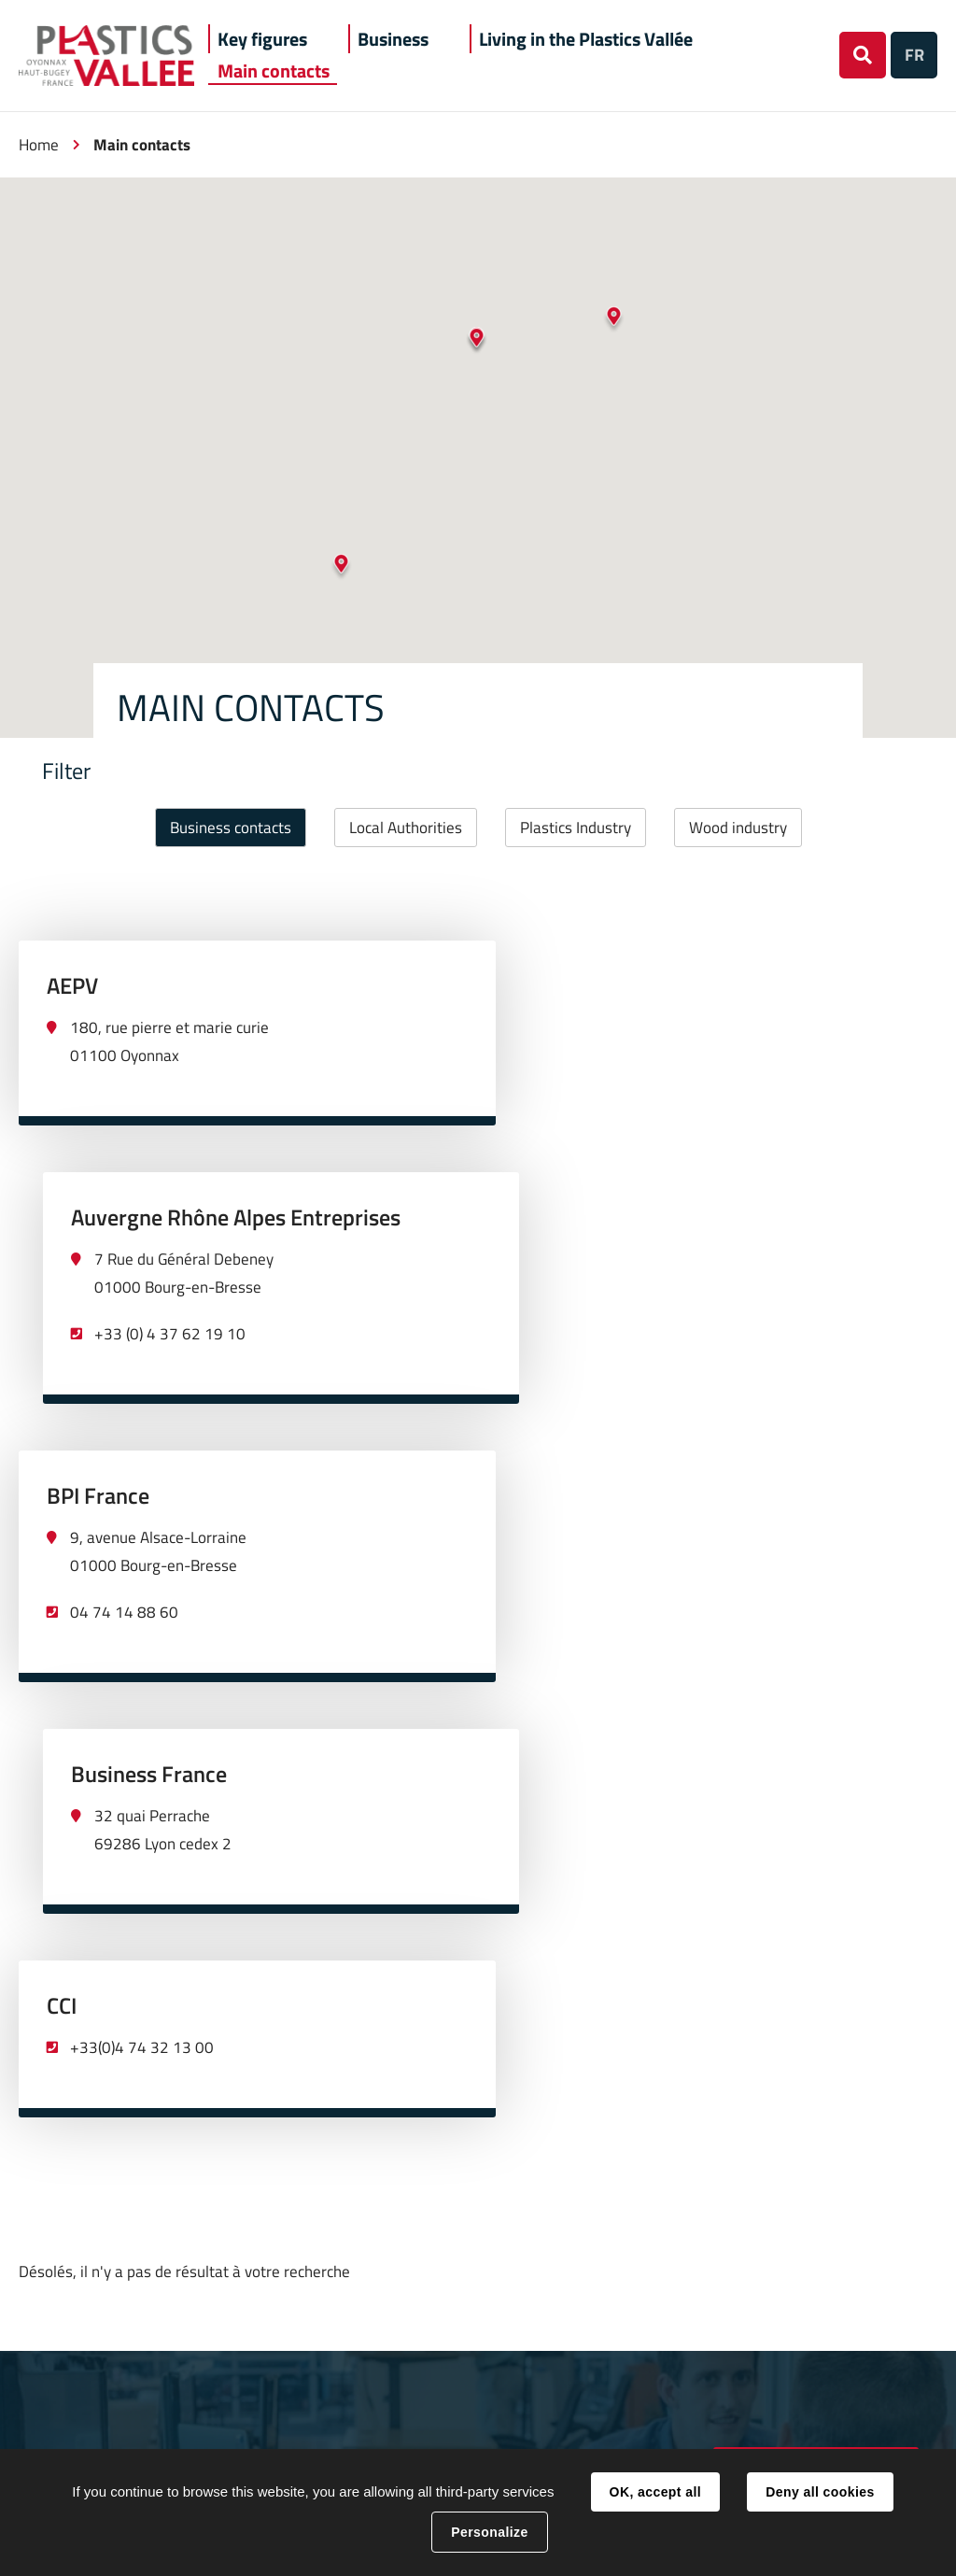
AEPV (72, 985)
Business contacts (230, 827)
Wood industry (738, 827)
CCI (62, 1542)
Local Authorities (405, 827)
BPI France (98, 1264)
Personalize (489, 2532)
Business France (590, 1264)
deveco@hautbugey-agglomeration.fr (816, 2018)
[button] (262, 38)
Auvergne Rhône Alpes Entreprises (677, 985)
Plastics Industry (575, 827)
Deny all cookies (820, 2491)
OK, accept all (655, 2491)
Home (39, 145)
